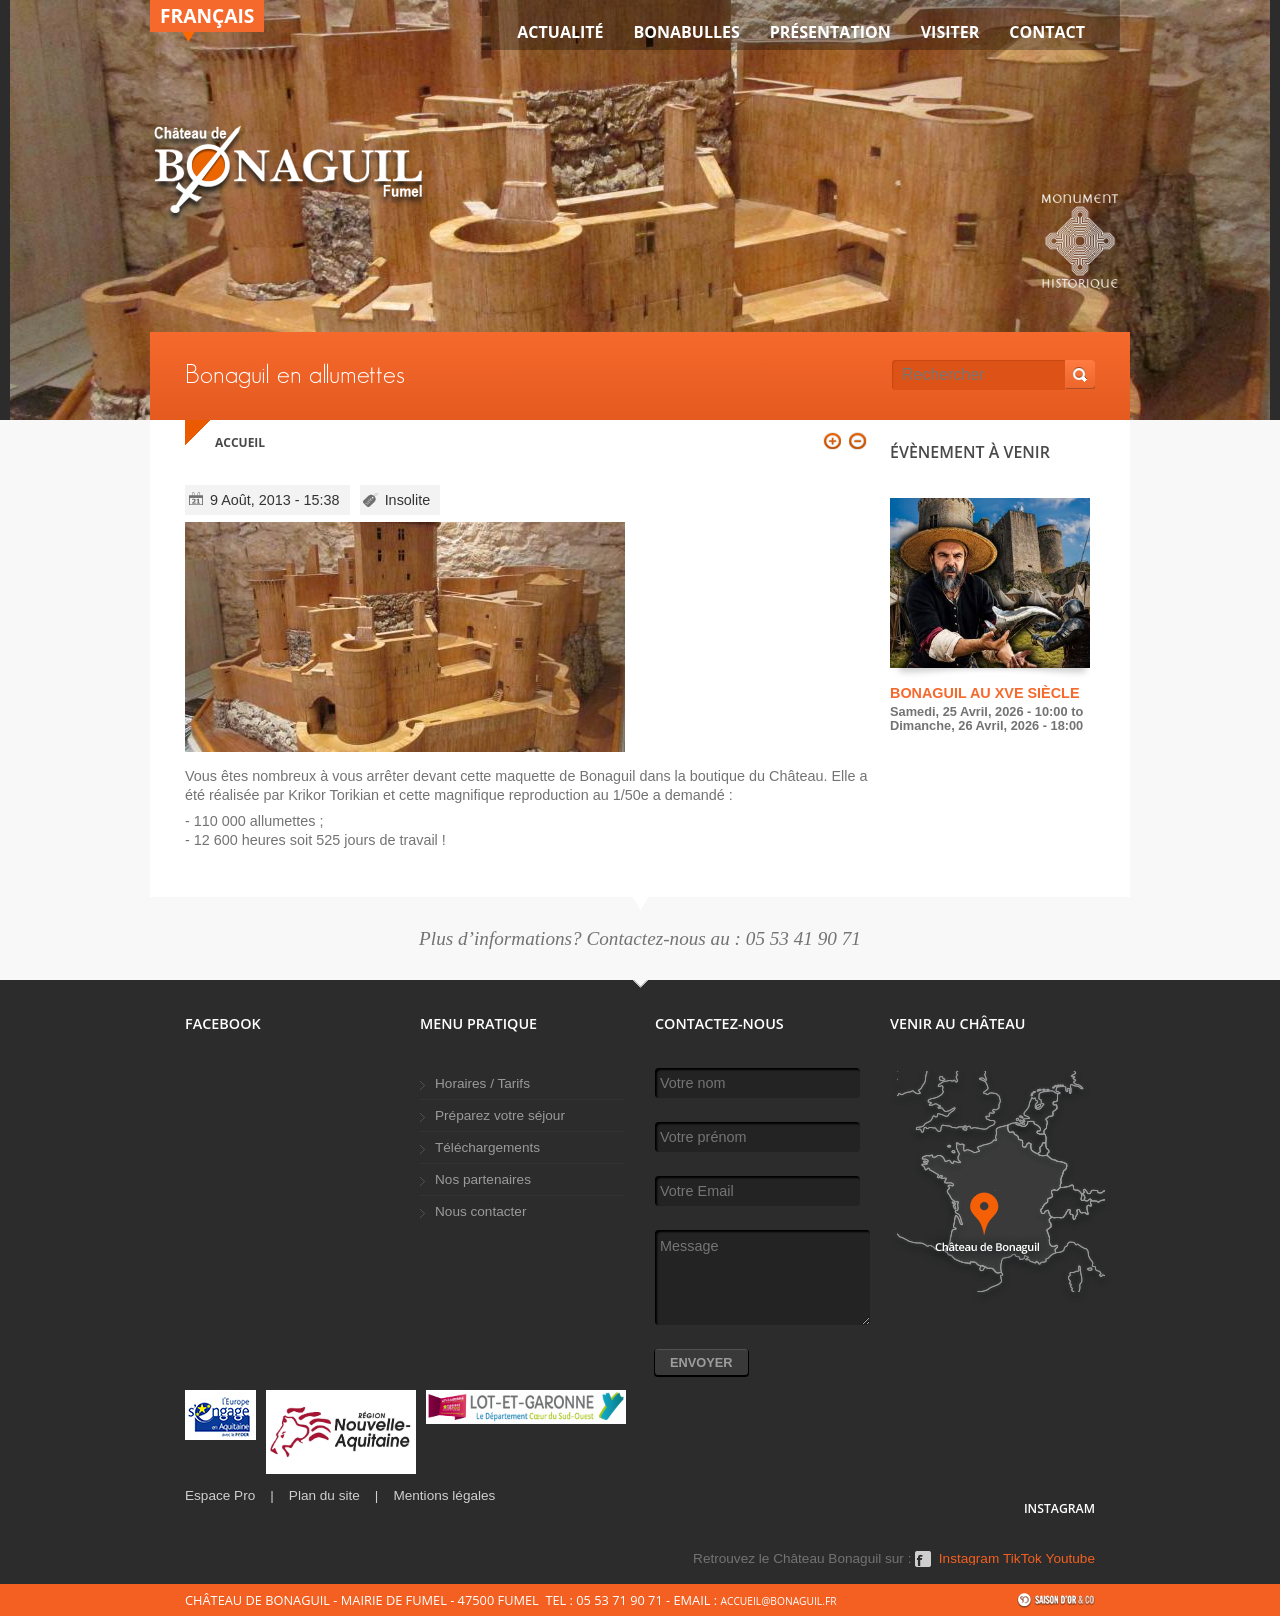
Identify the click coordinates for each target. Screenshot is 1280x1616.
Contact (1047, 32)
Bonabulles (687, 32)
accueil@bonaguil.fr (778, 1601)
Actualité (560, 32)
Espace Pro (220, 1495)
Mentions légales (444, 1495)
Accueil (240, 442)
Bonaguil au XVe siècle (985, 693)
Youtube (1070, 1559)
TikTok (1022, 1559)
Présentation (830, 32)
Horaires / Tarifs (482, 1083)
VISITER (950, 32)
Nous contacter (480, 1211)
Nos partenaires (483, 1179)
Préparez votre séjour (500, 1115)
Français (207, 15)
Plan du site (324, 1495)
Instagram (969, 1559)
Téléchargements (487, 1147)
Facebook (923, 1566)
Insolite (408, 500)
